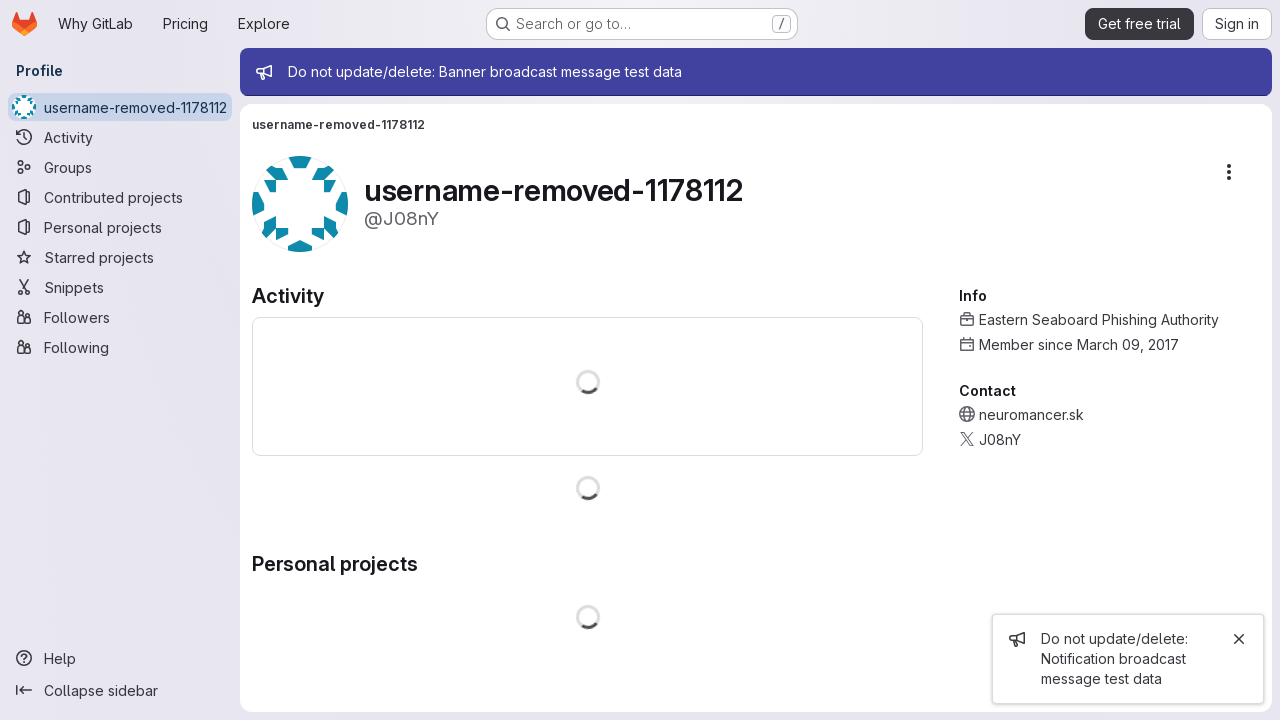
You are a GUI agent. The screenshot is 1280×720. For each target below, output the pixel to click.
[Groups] (120, 167)
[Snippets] (120, 287)
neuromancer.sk (1031, 414)
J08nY (1000, 439)
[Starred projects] (120, 257)
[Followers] (120, 317)
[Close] (1239, 639)
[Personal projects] (120, 227)
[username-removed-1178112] (120, 107)
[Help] (120, 658)
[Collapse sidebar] (120, 690)
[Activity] (120, 137)
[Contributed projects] (120, 197)
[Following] (120, 347)
